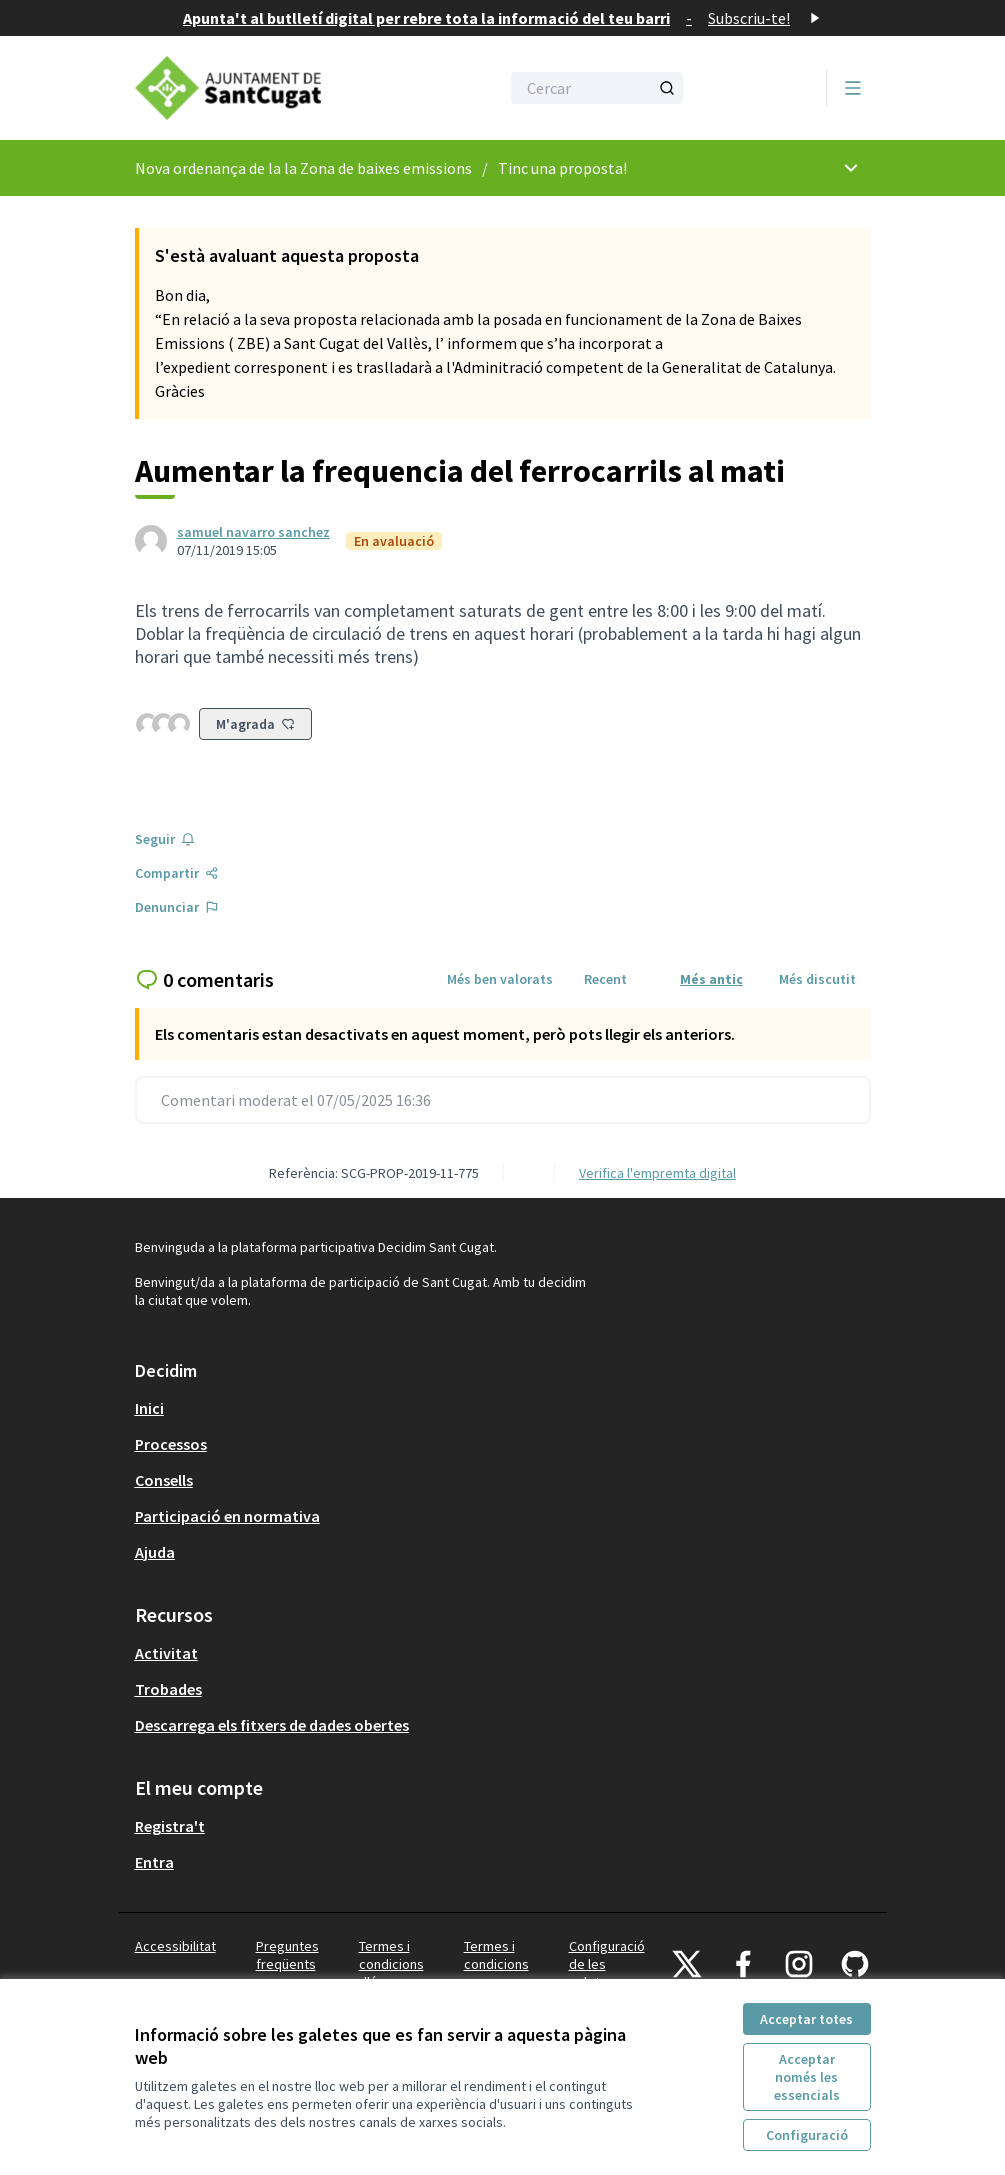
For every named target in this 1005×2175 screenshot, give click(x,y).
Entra (154, 1862)
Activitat (166, 1653)
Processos (171, 1444)
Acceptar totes (806, 2019)
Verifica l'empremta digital (657, 1173)
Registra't (170, 1826)
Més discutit (817, 979)
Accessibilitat (175, 1946)
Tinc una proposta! (562, 168)
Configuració (807, 2135)
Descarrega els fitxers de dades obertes (272, 1725)
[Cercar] (597, 88)
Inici (149, 1408)
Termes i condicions (496, 1955)
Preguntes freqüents (287, 1955)
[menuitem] (503, 1408)
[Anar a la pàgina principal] (268, 88)
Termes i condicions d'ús (391, 1964)
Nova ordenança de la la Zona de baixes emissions (303, 168)
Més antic (711, 979)
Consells (164, 1480)
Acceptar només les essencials (807, 2077)
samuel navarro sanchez (253, 532)
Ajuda (155, 1552)
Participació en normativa (227, 1516)
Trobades (168, 1689)
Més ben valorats (500, 979)
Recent (605, 979)
